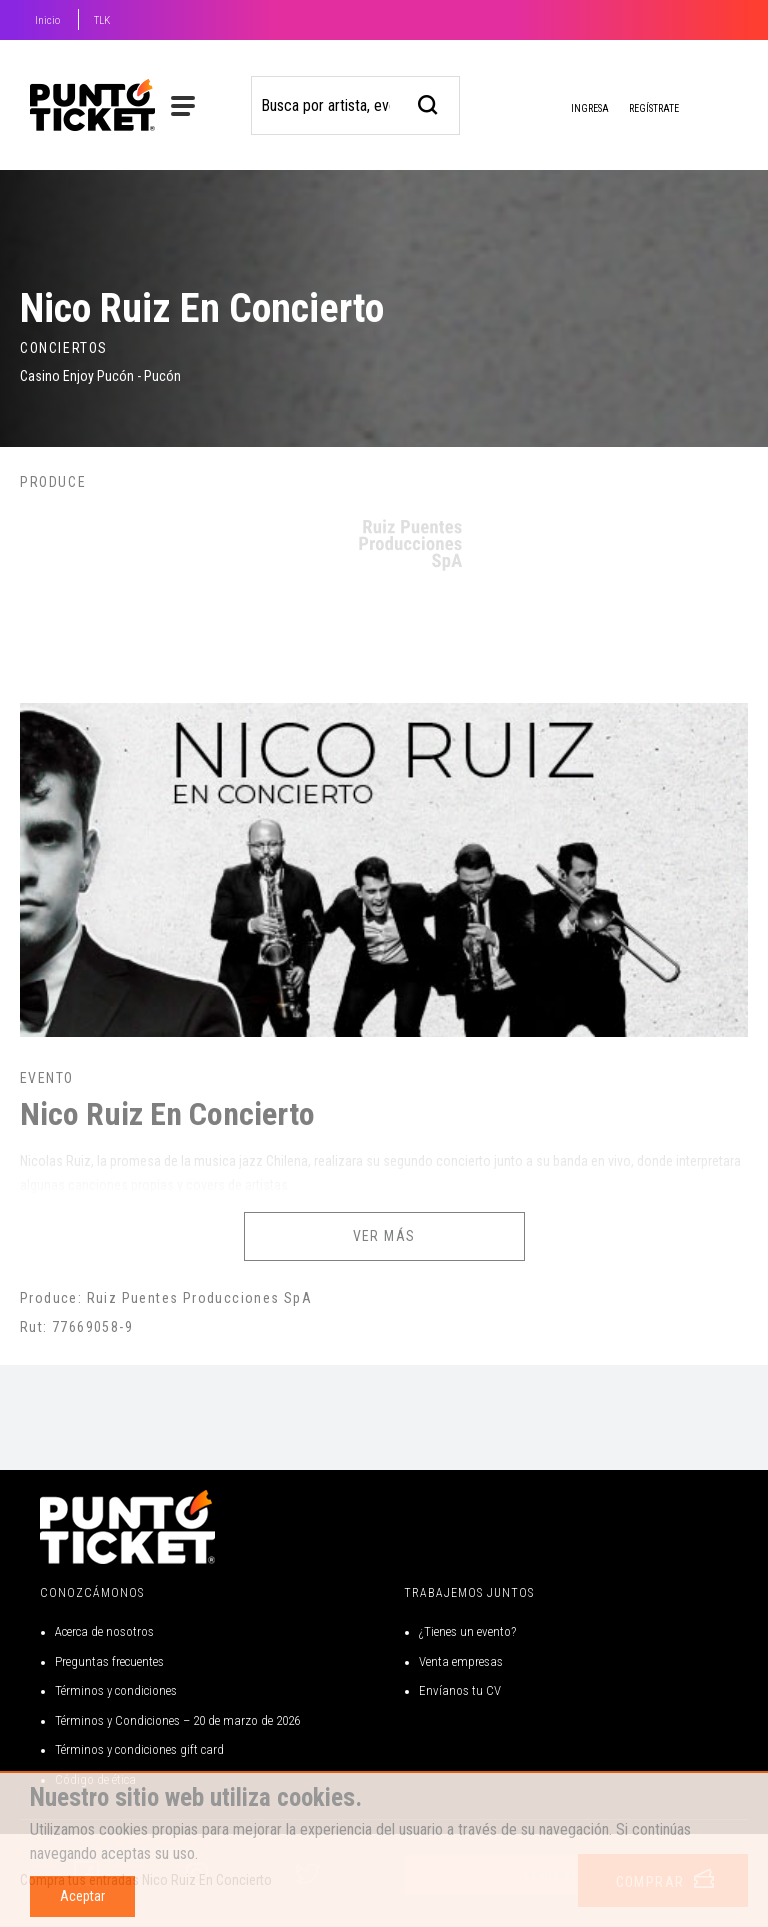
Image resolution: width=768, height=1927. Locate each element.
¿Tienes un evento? (467, 1631)
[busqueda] (428, 102)
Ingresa (574, 110)
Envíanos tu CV (460, 1690)
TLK (102, 20)
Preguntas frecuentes (109, 1661)
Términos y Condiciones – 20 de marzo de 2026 (177, 1720)
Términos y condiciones (116, 1690)
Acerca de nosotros (104, 1631)
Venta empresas (461, 1661)
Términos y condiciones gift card (139, 1749)
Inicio (47, 20)
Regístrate (654, 108)
